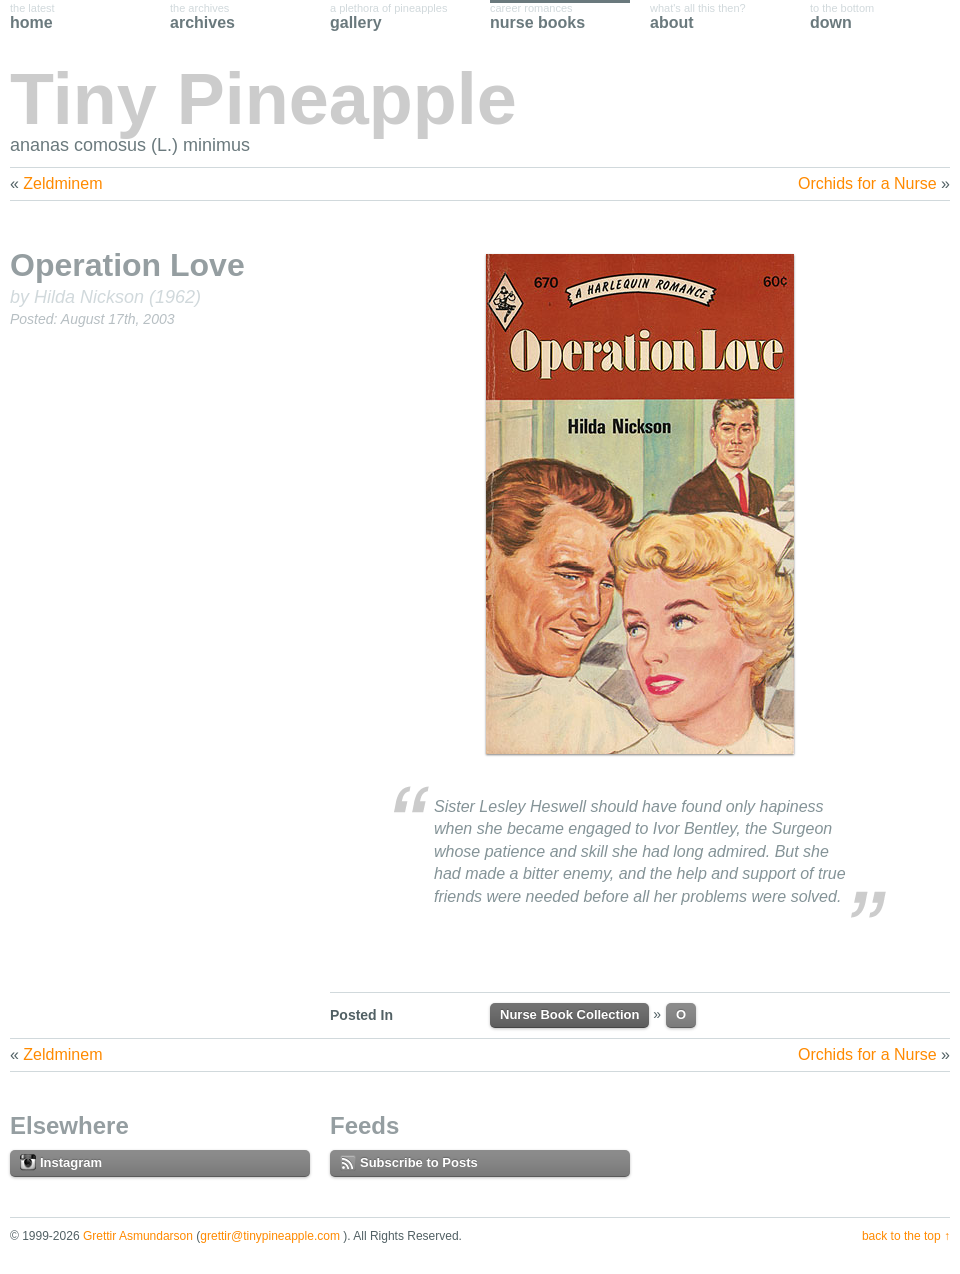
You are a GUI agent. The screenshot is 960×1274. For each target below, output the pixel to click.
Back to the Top (901, 1236)
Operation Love (127, 265)
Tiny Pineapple (263, 99)
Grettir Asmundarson (138, 1236)
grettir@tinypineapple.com (270, 1236)
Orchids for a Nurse (867, 183)
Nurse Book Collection (569, 1014)
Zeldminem (62, 183)
